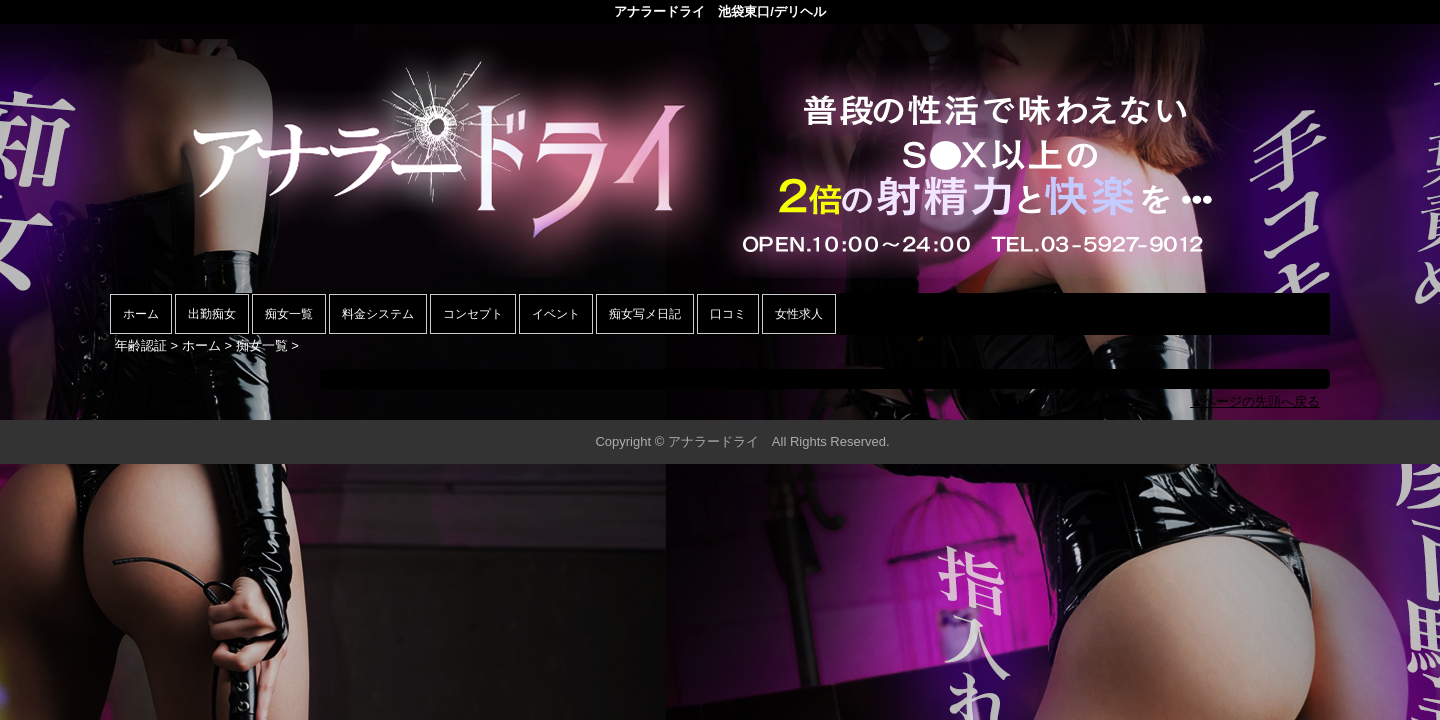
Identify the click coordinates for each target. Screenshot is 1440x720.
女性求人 (799, 314)
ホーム (141, 314)
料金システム (378, 314)
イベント (556, 314)
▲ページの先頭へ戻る (1255, 401)
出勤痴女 (212, 314)
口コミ (728, 314)
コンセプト (473, 314)
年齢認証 (141, 345)
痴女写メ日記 (645, 314)
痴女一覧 (289, 314)
